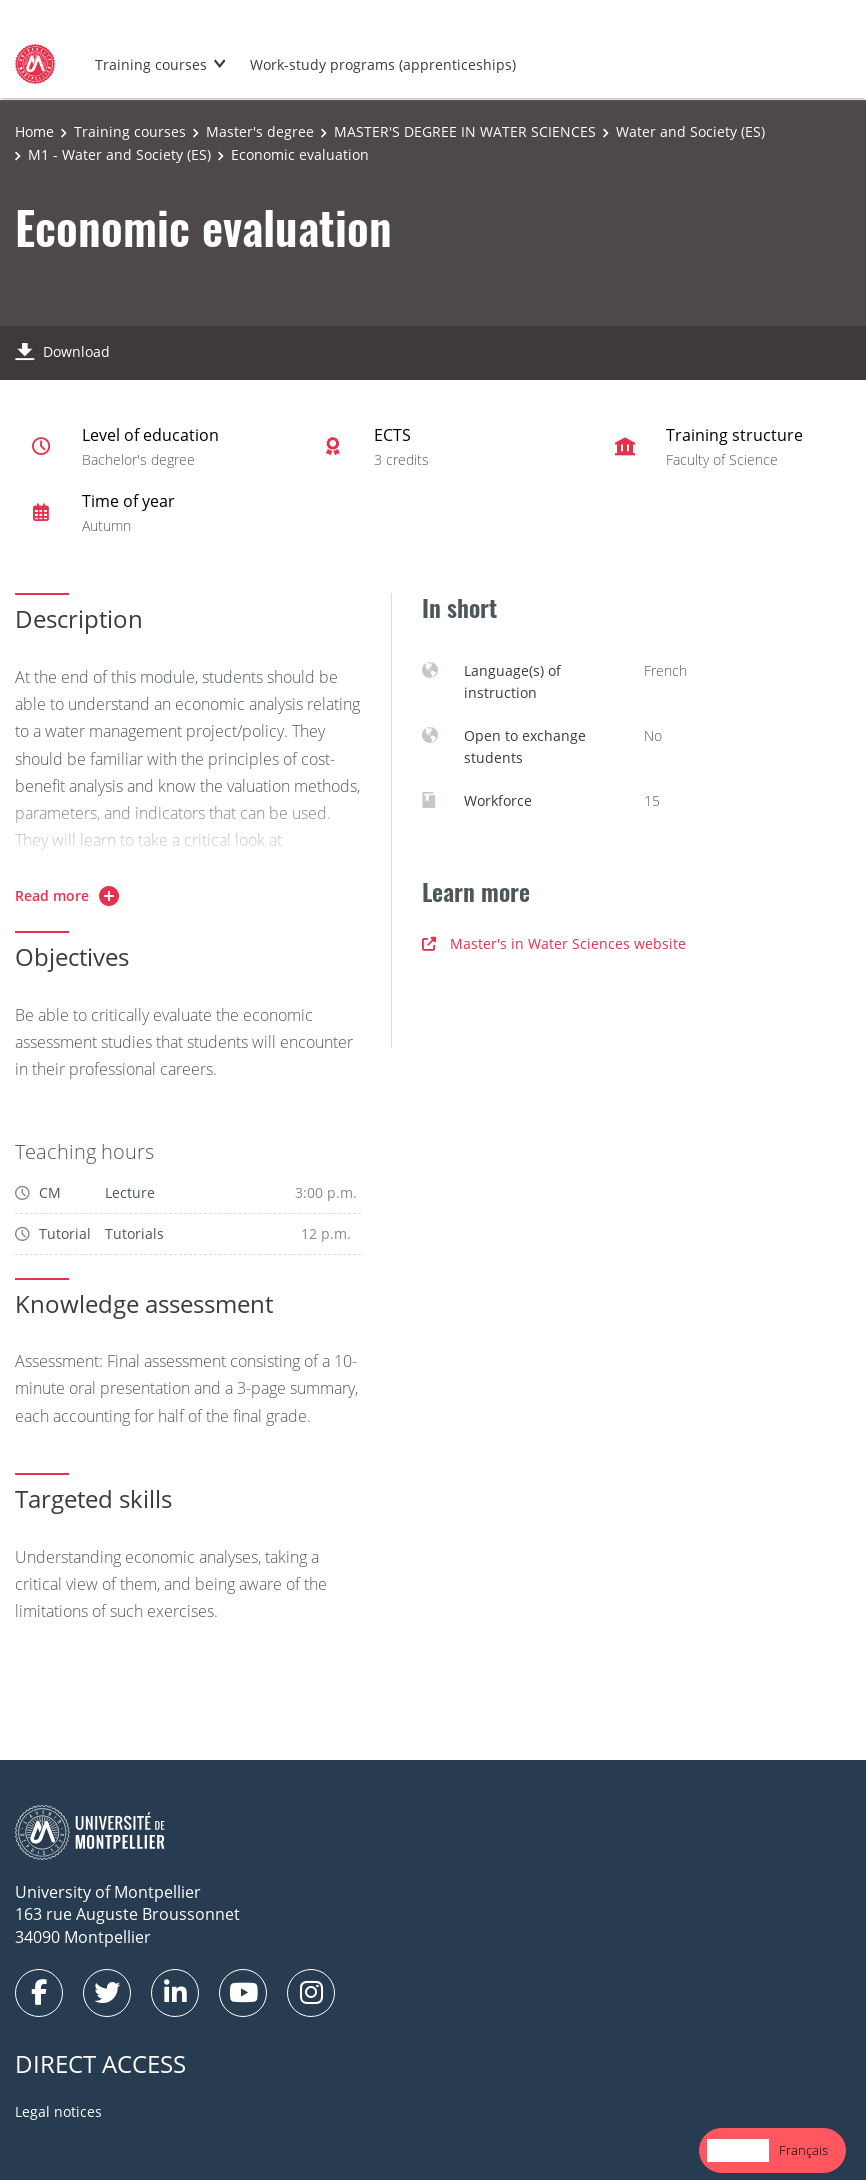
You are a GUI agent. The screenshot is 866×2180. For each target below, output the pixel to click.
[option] (803, 2150)
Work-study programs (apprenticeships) (383, 64)
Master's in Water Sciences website (554, 943)
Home (34, 131)
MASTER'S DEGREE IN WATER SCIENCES (465, 131)
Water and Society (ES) (690, 131)
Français (803, 2150)
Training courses (151, 64)
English (738, 2150)
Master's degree (260, 131)
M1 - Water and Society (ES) (119, 154)
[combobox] (738, 2150)
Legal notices (58, 2111)
